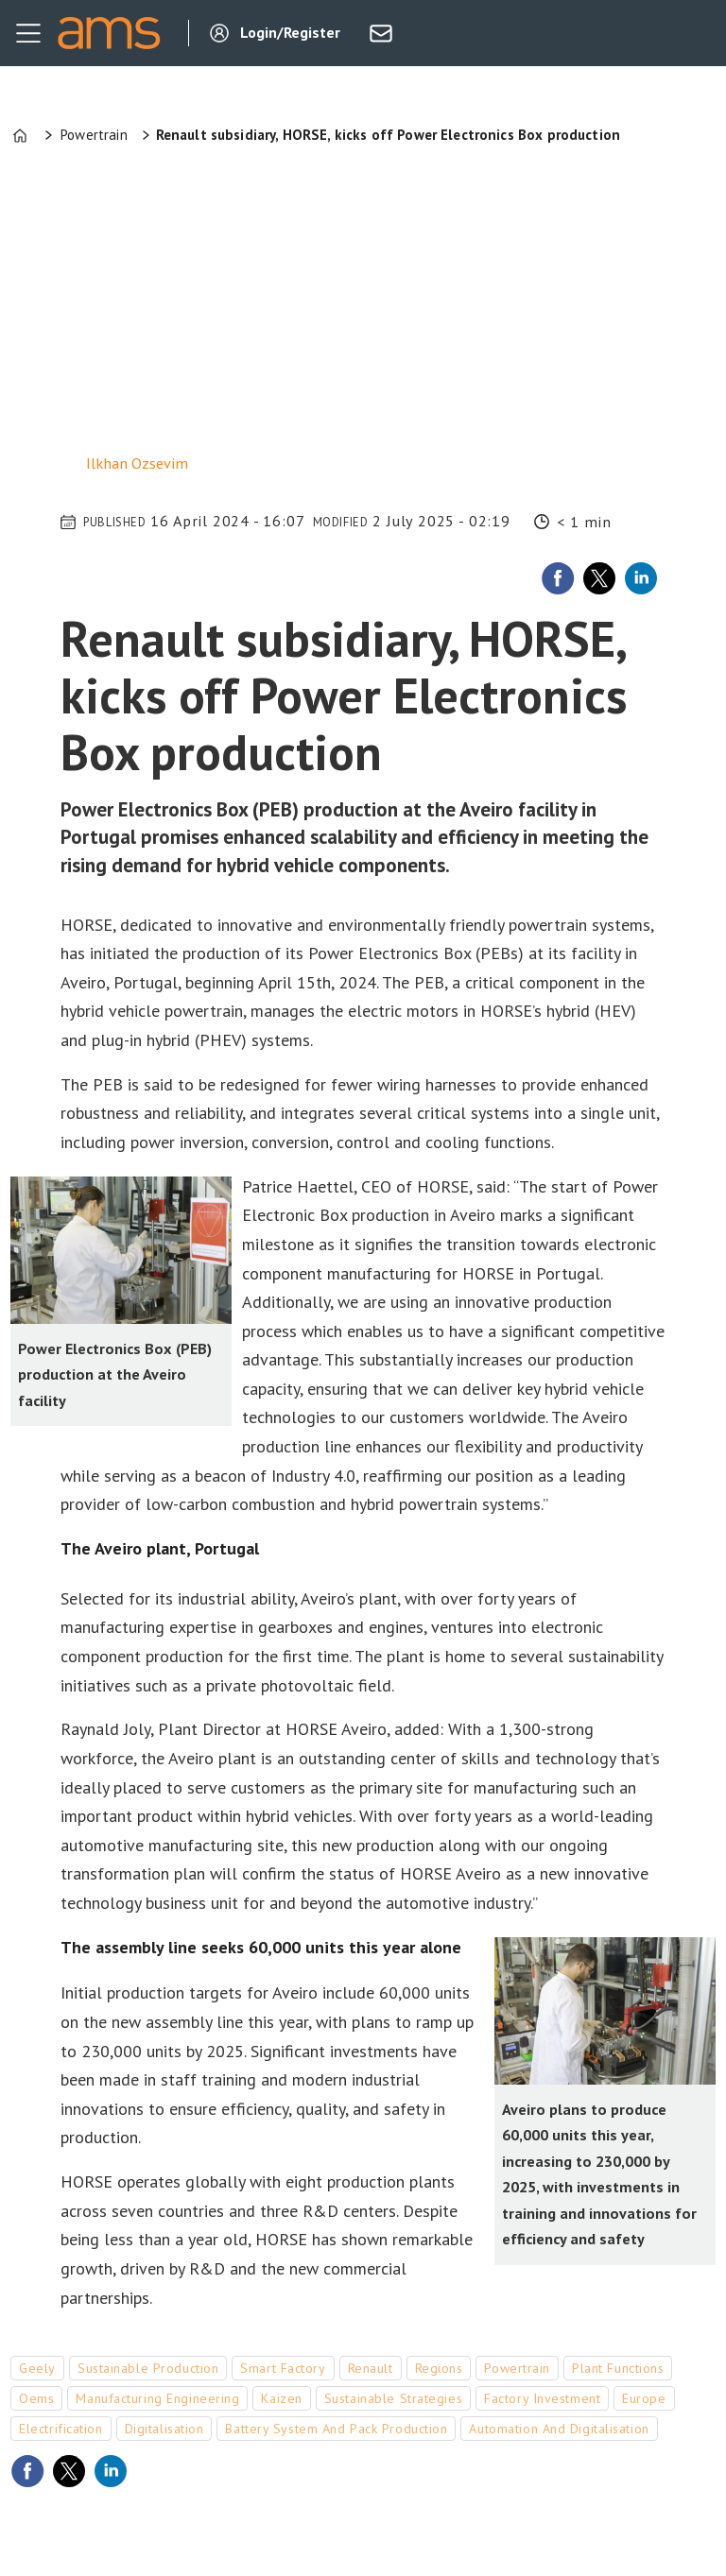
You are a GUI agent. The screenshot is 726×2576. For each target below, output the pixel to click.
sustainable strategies (393, 2398)
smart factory (282, 2368)
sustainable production (148, 2368)
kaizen (281, 2398)
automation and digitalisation (558, 2428)
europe (644, 2398)
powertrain (517, 2368)
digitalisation (164, 2428)
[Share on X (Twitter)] (599, 578)
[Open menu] (28, 33)
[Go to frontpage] (109, 33)
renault (370, 2368)
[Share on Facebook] (558, 578)
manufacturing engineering (157, 2398)
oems (36, 2398)
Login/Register (290, 32)
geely (37, 2368)
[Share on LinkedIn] (641, 578)
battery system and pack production (336, 2428)
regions (439, 2368)
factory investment (542, 2398)
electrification (60, 2428)
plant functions (618, 2368)
